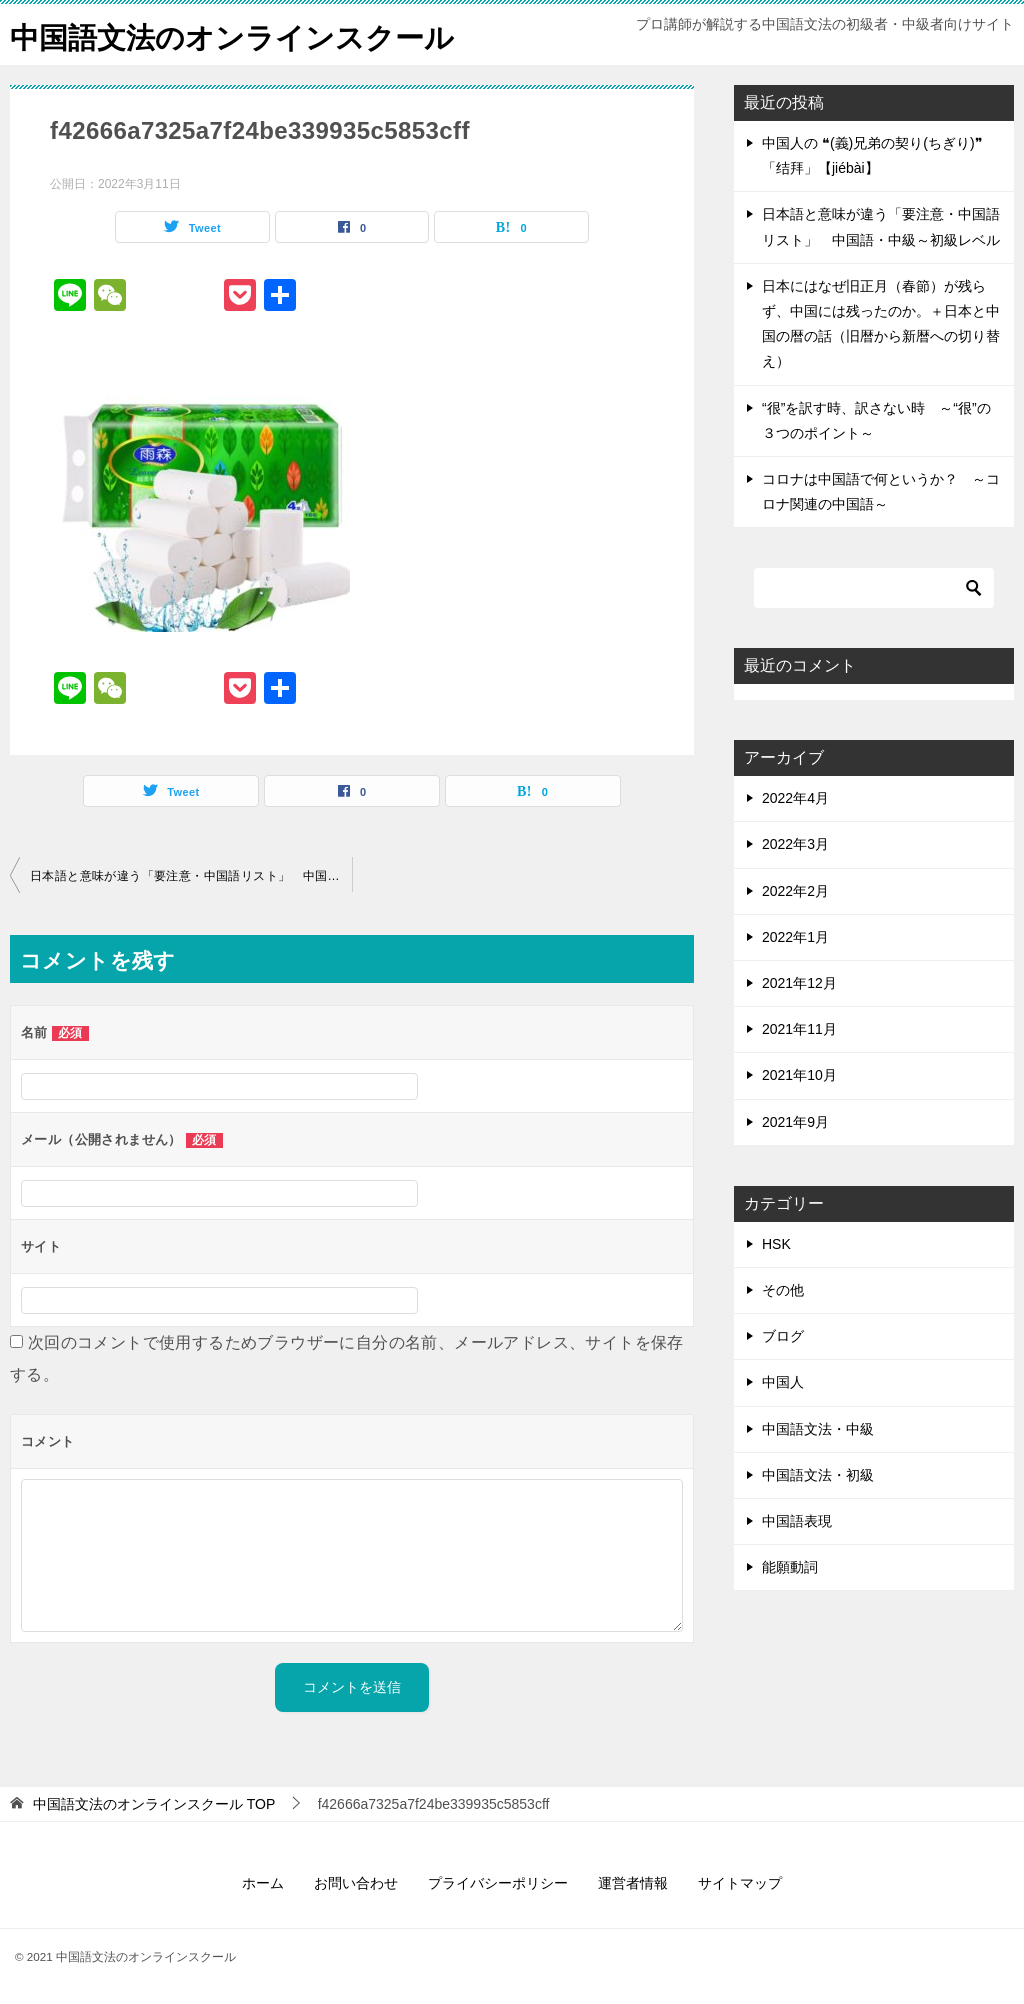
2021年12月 (799, 983)
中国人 (783, 1382)
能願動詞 (790, 1567)
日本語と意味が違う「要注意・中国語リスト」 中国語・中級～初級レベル (191, 876)
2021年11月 (799, 1029)
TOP (154, 1804)
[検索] (874, 588)
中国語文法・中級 (818, 1429)
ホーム (263, 1883)
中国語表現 (797, 1521)
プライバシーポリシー (498, 1883)
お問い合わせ (356, 1883)
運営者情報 (633, 1883)
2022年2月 (795, 891)
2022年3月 (795, 844)
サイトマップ (740, 1883)
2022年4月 (795, 798)
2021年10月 (799, 1075)
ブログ (783, 1336)
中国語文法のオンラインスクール (239, 34)
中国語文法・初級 (818, 1475)
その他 (783, 1290)
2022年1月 (795, 937)
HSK (776, 1244)
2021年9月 (795, 1122)
